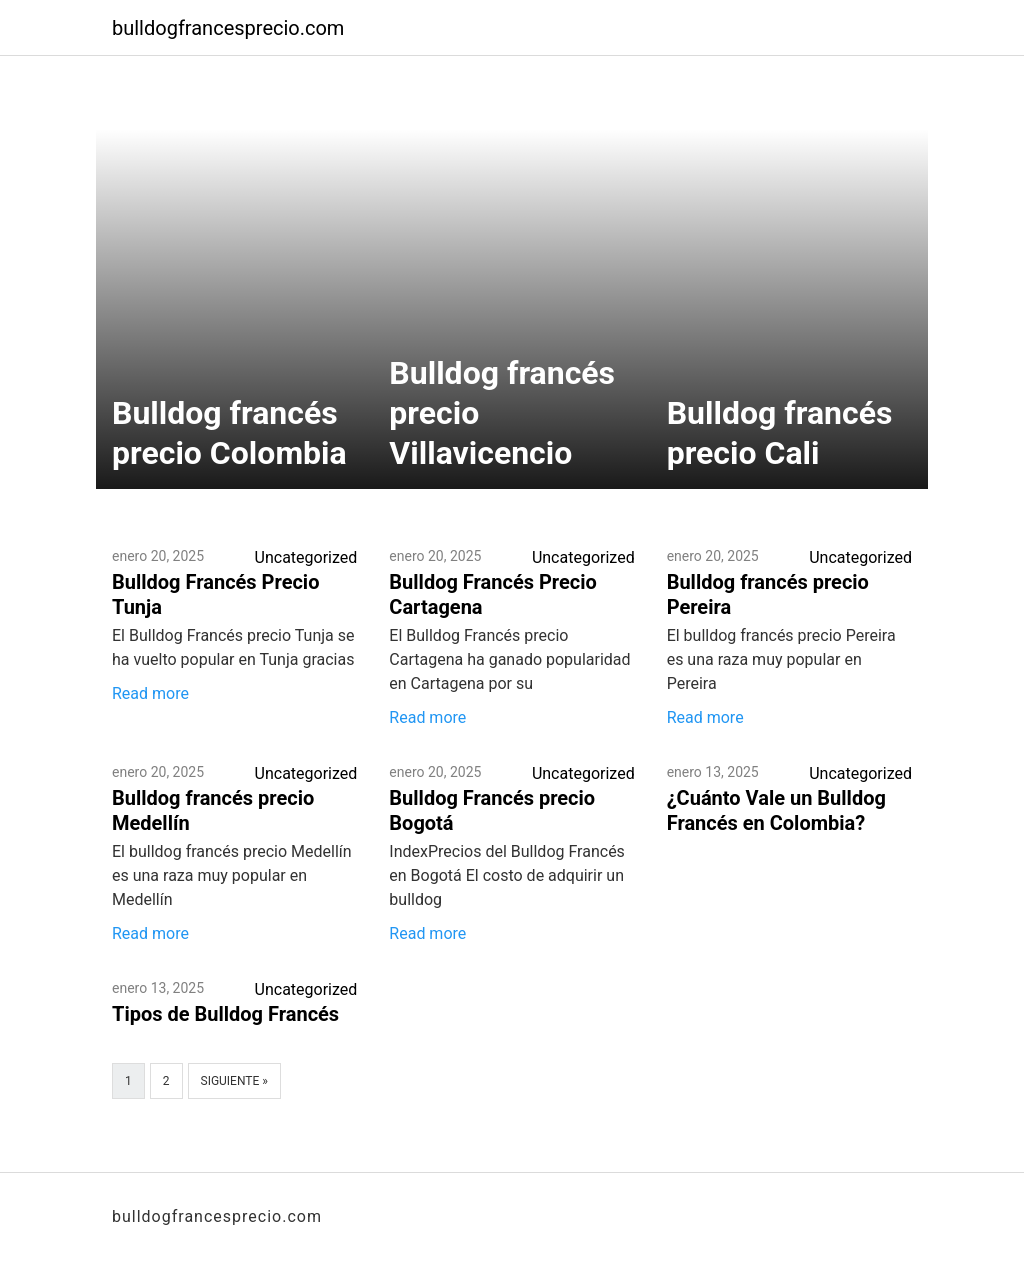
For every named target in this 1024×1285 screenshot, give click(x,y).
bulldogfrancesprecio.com (228, 28)
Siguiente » (234, 1081)
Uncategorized (306, 557)
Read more (150, 693)
